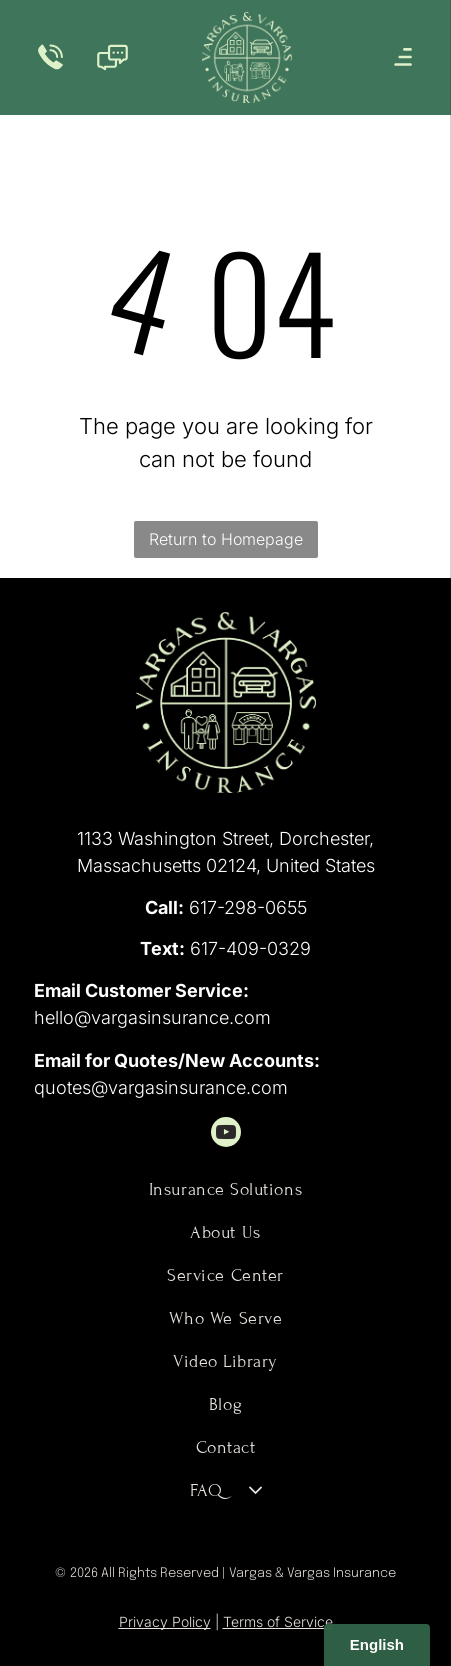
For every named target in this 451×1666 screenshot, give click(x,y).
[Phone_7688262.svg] (50, 68)
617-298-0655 (248, 907)
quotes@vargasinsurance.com (161, 1087)
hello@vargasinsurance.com (152, 1017)
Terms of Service (278, 1621)
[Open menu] (403, 57)
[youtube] (226, 1134)
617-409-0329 (250, 948)
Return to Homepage (226, 539)
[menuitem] (225, 1189)
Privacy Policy (165, 1621)
